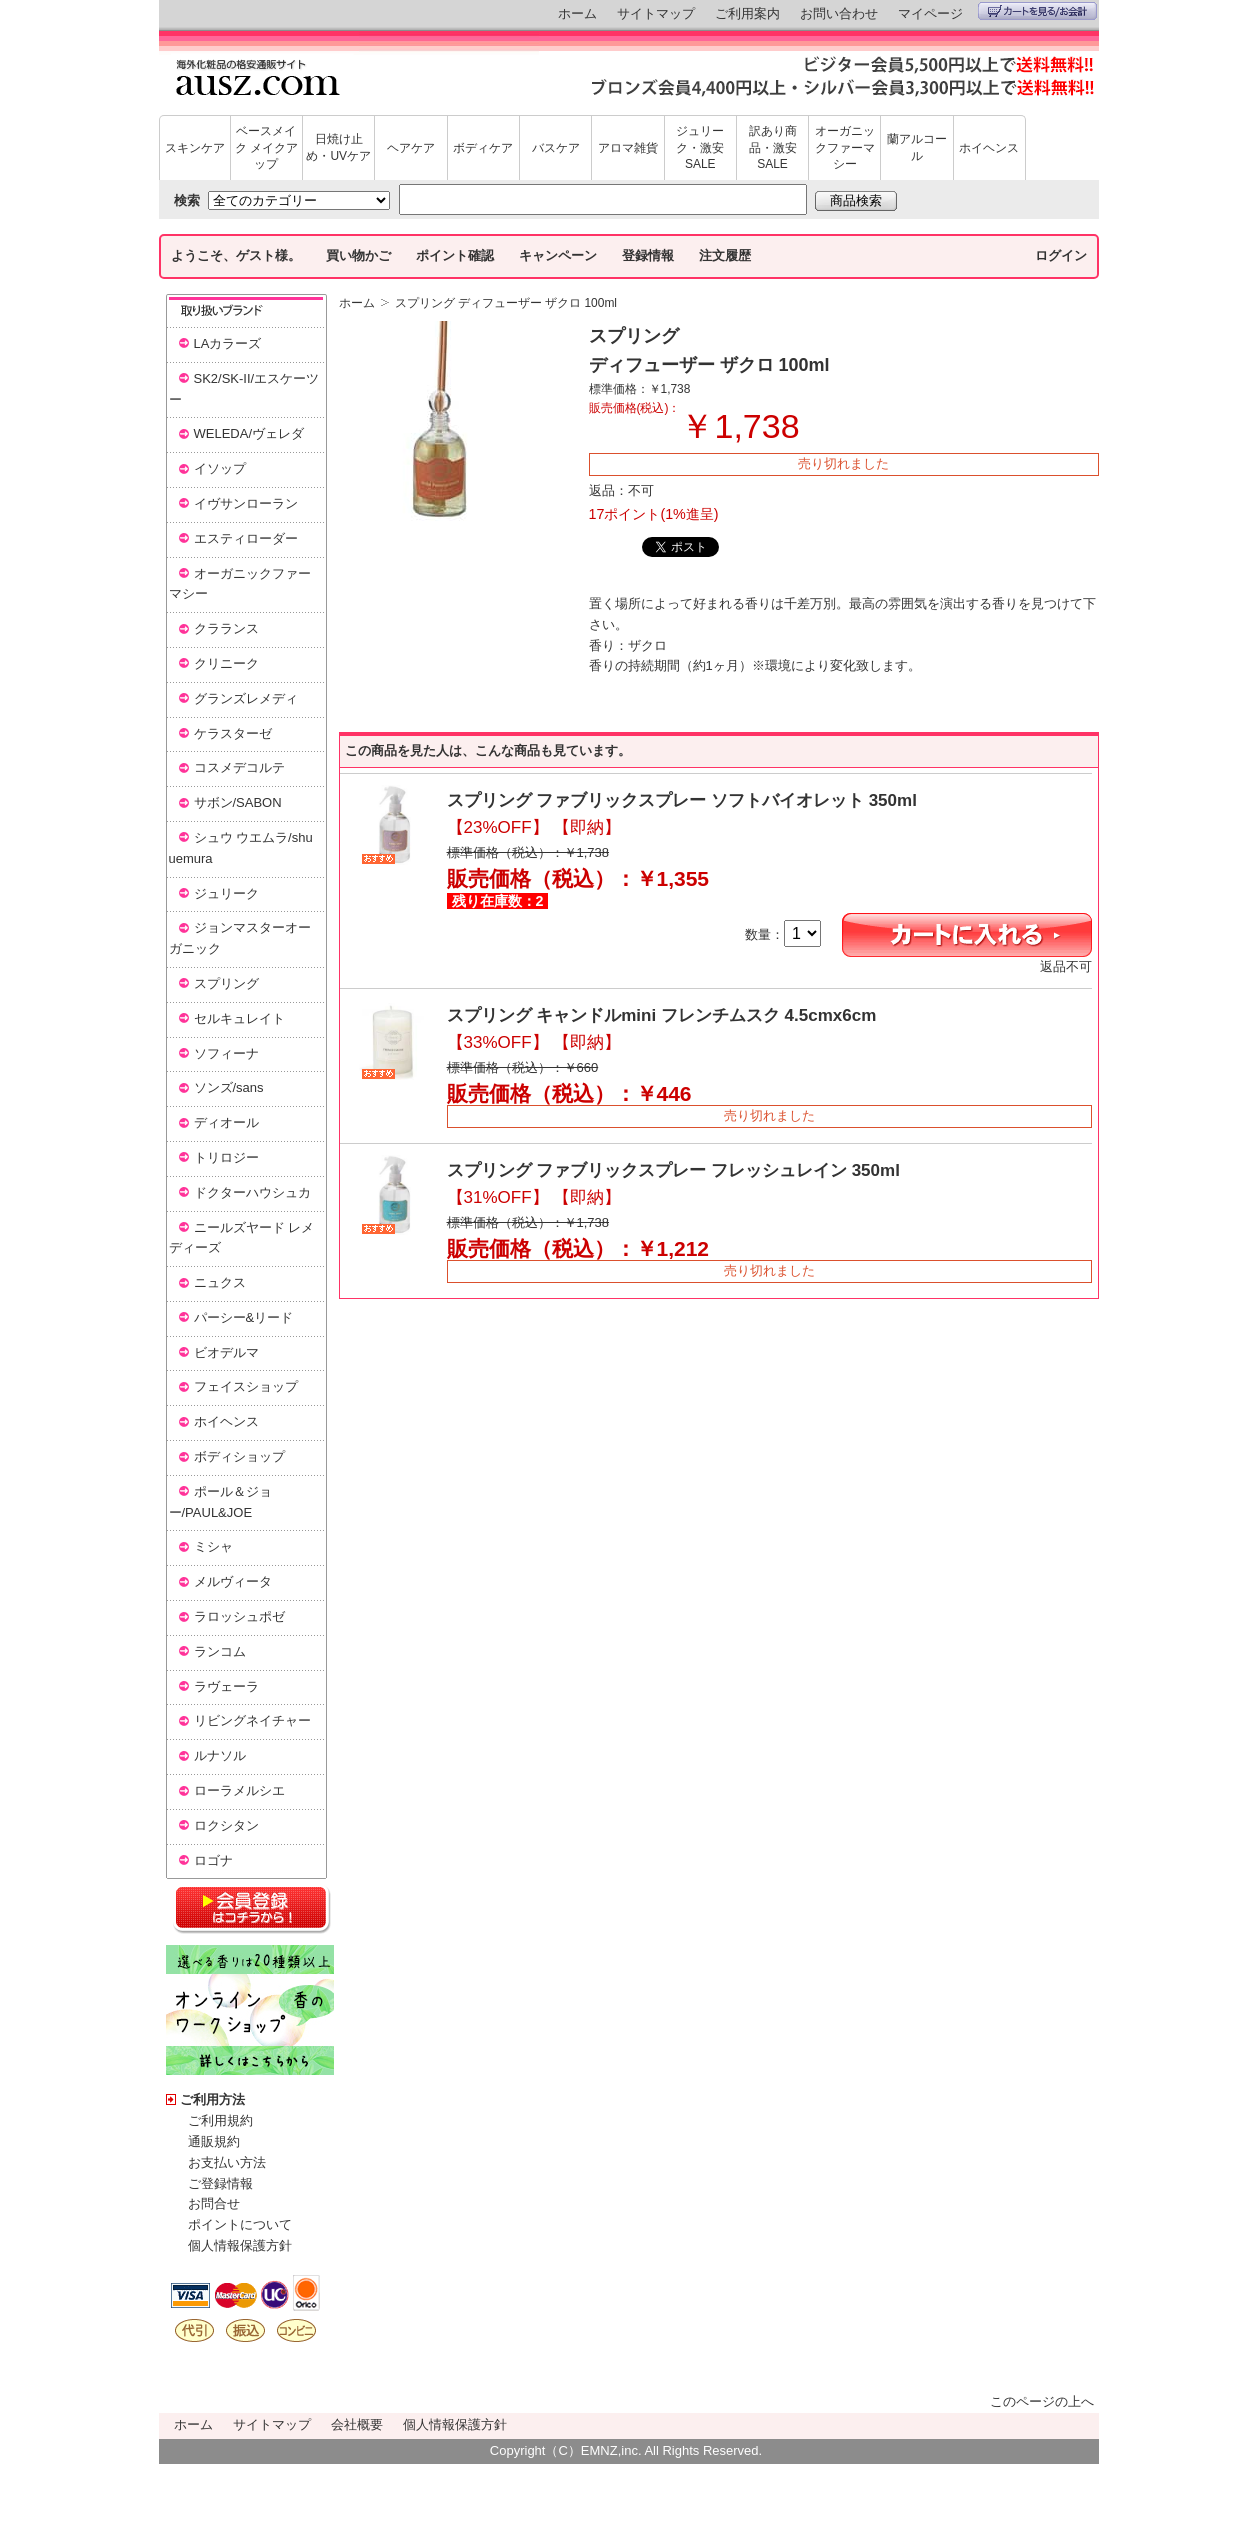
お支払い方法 (227, 2162)
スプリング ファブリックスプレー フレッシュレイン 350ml (673, 1170)
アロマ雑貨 (628, 148)
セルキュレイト (239, 1018)
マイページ (930, 13)
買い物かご (358, 255)
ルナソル (220, 1755)
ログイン (1061, 255)
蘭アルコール (917, 147)
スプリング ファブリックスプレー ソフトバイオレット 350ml (682, 800)
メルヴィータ (233, 1581)
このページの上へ (1042, 2401)
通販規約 (214, 2141)
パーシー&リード (244, 1317)
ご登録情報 (220, 2183)
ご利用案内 (747, 13)
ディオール (226, 1122)
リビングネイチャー (252, 1720)
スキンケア (195, 148)
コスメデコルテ (239, 767)
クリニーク (226, 663)
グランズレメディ (246, 698)
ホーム (577, 13)
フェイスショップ (246, 1386)
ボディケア (483, 148)
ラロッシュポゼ (239, 1616)
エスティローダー (246, 538)
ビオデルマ (226, 1352)
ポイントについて (240, 2224)
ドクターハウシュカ (252, 1192)
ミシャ (213, 1546)
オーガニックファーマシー (845, 148)
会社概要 (357, 2424)
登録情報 (648, 255)
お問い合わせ (839, 13)
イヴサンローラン (246, 503)
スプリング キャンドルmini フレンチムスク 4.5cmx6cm (662, 1015)
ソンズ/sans (229, 1087)
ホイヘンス (989, 148)
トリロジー (226, 1157)
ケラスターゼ (233, 733)
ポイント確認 (455, 255)
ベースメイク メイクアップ (266, 148)
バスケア (556, 148)
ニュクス (220, 1282)
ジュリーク (226, 893)
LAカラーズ (228, 343)
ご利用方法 (212, 2099)
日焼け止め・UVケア (338, 147)
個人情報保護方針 (240, 2245)
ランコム (220, 1651)
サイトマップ (656, 13)
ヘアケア (411, 148)
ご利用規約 (220, 2120)
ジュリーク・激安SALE (700, 148)
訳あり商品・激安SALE (773, 148)
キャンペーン (558, 255)
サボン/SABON (238, 802)
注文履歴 (725, 255)
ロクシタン (226, 1825)
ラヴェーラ (226, 1686)
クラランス (226, 628)
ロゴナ (213, 1860)
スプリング (226, 983)
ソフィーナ (226, 1053)
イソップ (220, 468)
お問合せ (214, 2203)
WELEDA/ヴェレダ (249, 433)
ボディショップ (239, 1456)
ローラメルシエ (239, 1790)
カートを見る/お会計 (1037, 11)
